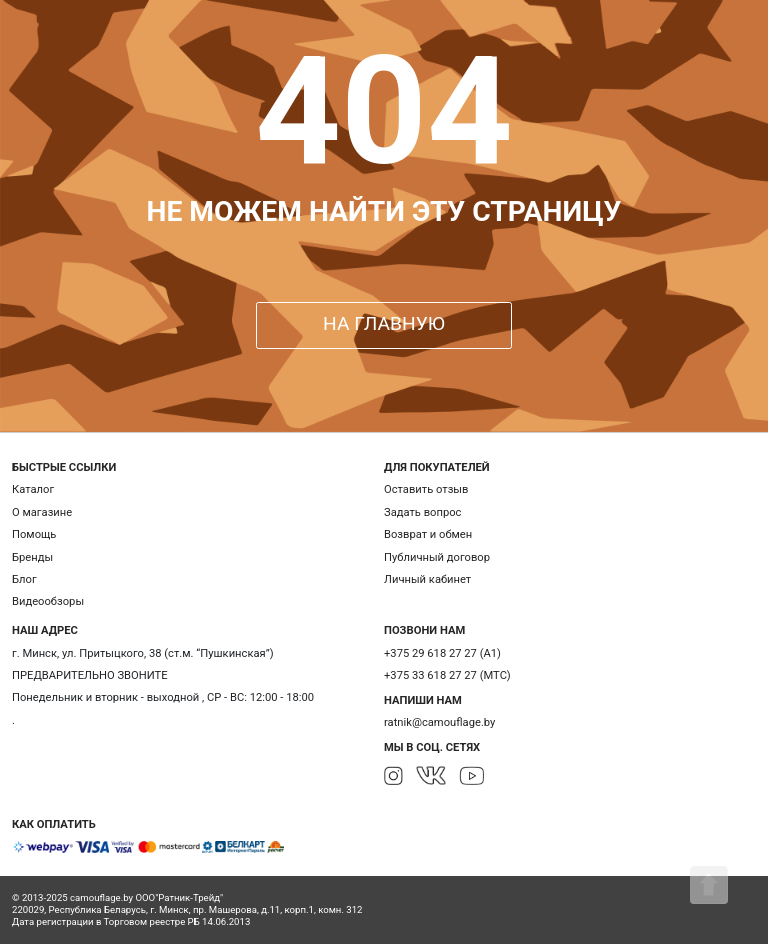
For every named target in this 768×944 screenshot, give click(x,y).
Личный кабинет (427, 579)
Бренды (32, 557)
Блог (24, 579)
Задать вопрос (422, 512)
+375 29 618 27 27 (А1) (442, 653)
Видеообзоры (48, 601)
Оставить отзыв (426, 489)
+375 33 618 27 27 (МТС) (447, 675)
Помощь (34, 534)
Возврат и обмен (428, 534)
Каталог (33, 489)
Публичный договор (437, 557)
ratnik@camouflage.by (439, 722)
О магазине (42, 512)
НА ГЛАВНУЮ (384, 323)
